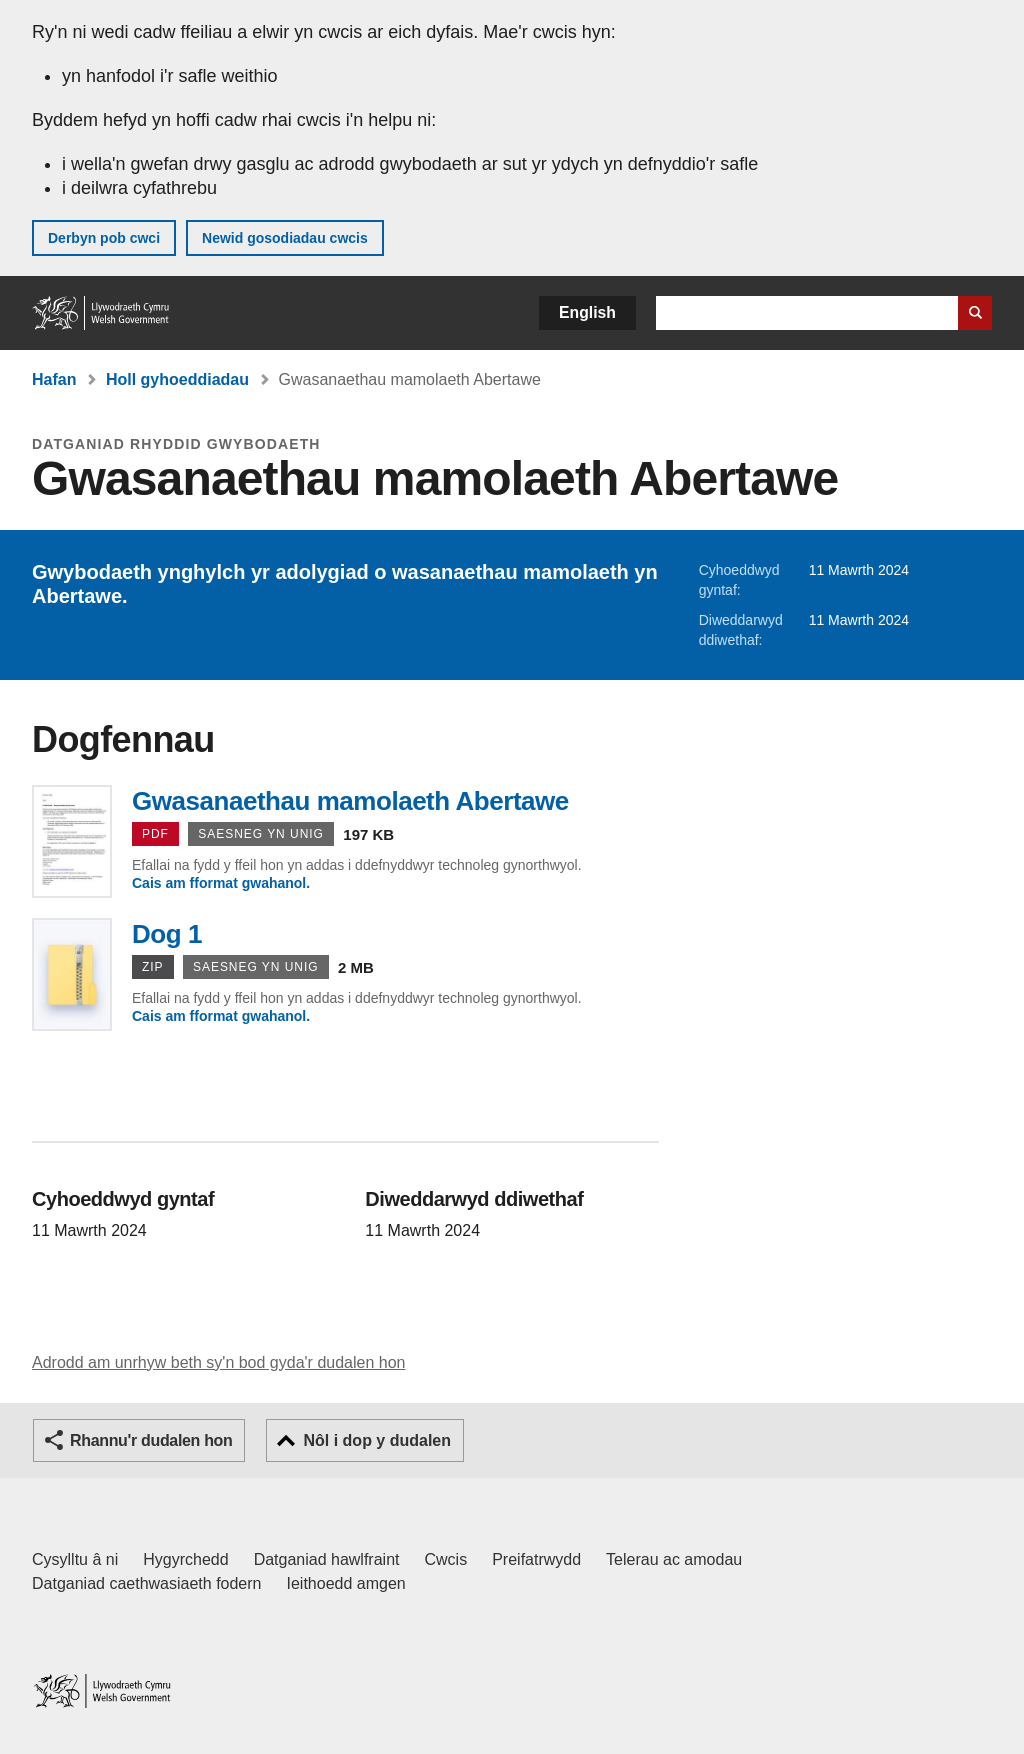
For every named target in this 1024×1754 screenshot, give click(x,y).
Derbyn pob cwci (104, 238)
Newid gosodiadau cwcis (285, 238)
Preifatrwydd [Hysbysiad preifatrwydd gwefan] (536, 1559)
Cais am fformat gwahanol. (221, 883)
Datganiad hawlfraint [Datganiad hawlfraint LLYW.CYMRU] (327, 1559)
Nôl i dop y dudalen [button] (377, 1440)
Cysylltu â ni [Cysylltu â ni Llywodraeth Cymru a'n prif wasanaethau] (75, 1559)
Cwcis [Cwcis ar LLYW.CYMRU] (446, 1559)
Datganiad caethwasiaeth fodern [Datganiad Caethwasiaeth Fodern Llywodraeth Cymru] (147, 1583)
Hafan (54, 379)
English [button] (587, 312)
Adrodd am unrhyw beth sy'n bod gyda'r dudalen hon (218, 1362)
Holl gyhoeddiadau (177, 379)
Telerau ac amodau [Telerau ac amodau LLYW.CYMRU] (674, 1559)
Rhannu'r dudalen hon (151, 1440)
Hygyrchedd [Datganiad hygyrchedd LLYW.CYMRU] (185, 1559)
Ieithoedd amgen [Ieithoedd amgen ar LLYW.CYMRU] (346, 1583)
